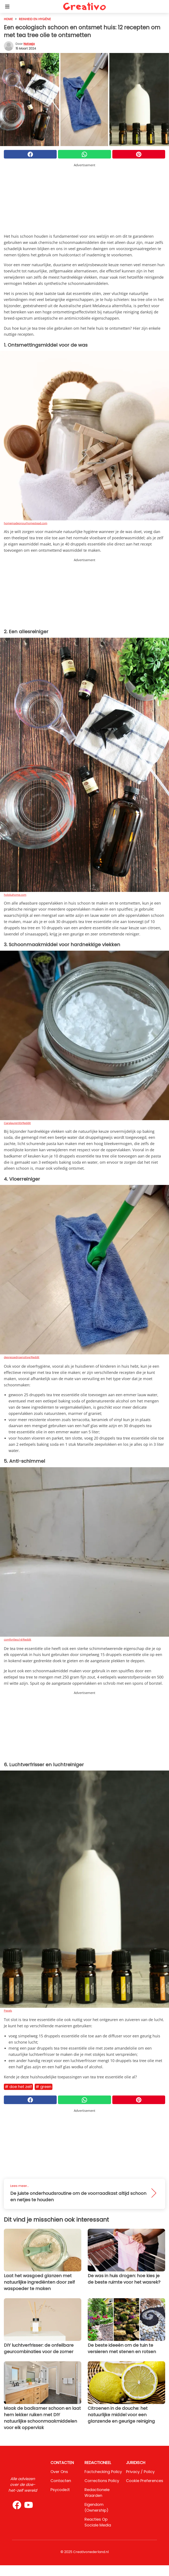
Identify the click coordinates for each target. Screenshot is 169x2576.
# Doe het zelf (18, 2086)
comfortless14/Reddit (17, 1639)
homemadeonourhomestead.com (25, 523)
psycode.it (60, 2489)
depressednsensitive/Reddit (21, 1357)
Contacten (60, 2480)
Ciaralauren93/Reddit (17, 1123)
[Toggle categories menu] (7, 6)
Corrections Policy (101, 2480)
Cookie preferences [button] (144, 2480)
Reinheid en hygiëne (35, 19)
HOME (8, 19)
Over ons (59, 2471)
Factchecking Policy (103, 2471)
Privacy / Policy (140, 2471)
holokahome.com (15, 895)
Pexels (8, 2010)
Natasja (29, 44)
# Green (43, 2086)
